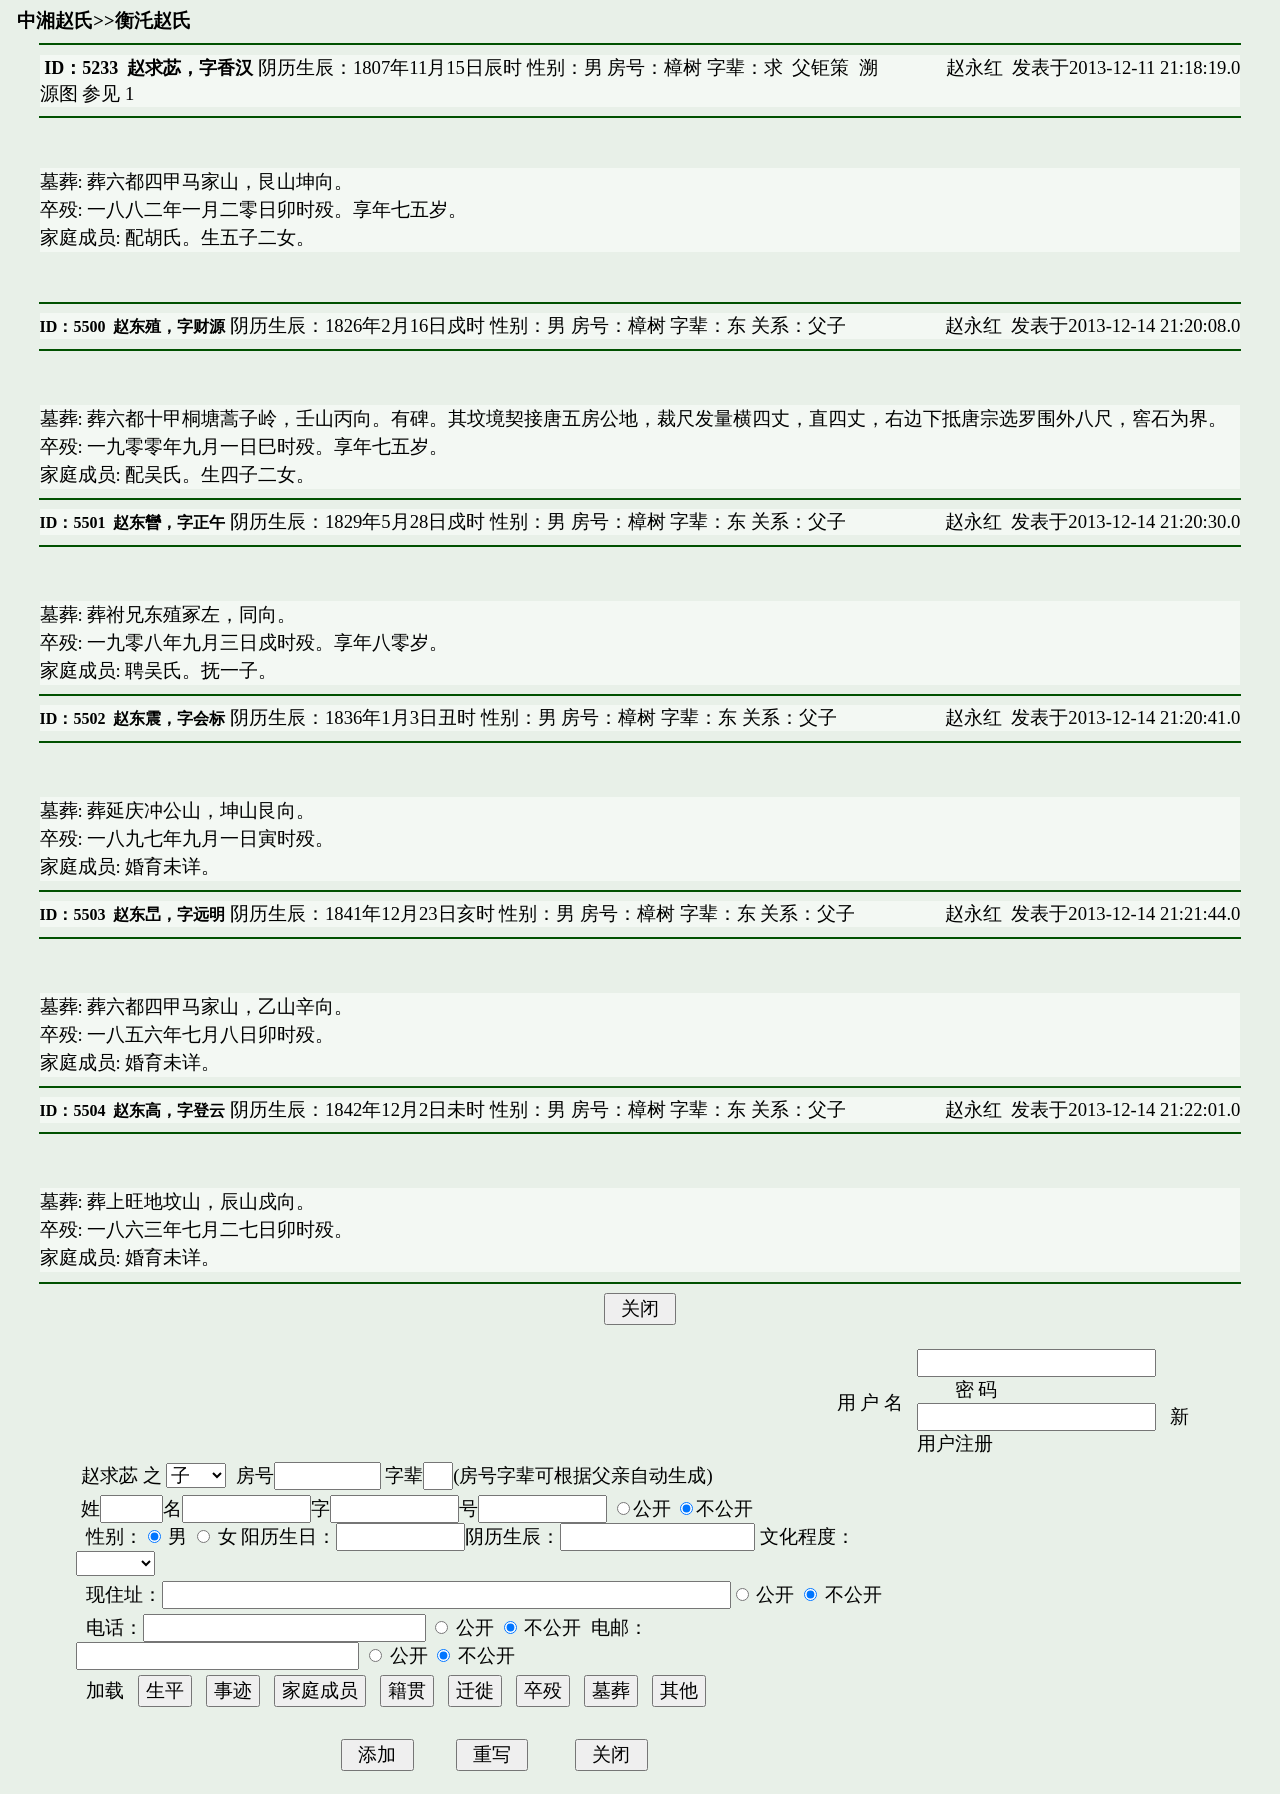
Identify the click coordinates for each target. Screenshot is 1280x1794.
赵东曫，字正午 (169, 522)
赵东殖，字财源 (169, 326)
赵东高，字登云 (169, 1110)
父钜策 (820, 67)
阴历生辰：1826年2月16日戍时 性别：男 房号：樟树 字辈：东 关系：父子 (535, 325)
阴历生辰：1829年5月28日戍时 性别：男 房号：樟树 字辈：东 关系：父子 (535, 521)
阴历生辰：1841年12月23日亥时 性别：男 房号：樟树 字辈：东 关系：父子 (540, 913)
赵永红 (974, 67)
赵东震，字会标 (169, 718)
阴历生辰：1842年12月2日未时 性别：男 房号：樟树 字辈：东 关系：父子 (535, 1109)
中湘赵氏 (55, 20)
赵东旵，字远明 (169, 914)
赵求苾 (109, 1475)
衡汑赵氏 (153, 20)
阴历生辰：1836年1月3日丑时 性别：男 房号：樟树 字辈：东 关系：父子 (530, 717)
